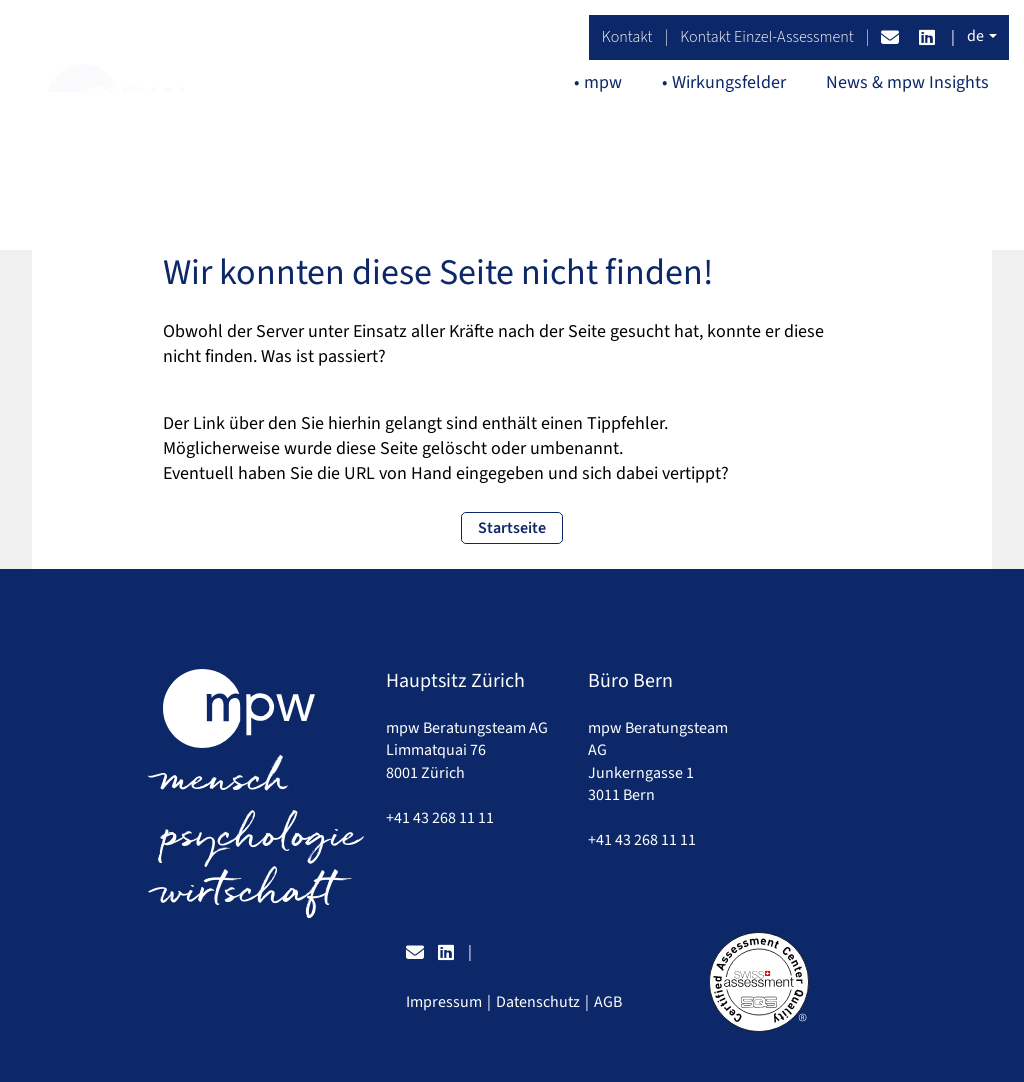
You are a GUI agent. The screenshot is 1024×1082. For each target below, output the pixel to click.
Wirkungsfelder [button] (729, 82)
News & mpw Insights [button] (907, 82)
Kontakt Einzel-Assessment (767, 37)
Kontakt (627, 37)
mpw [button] (603, 82)
